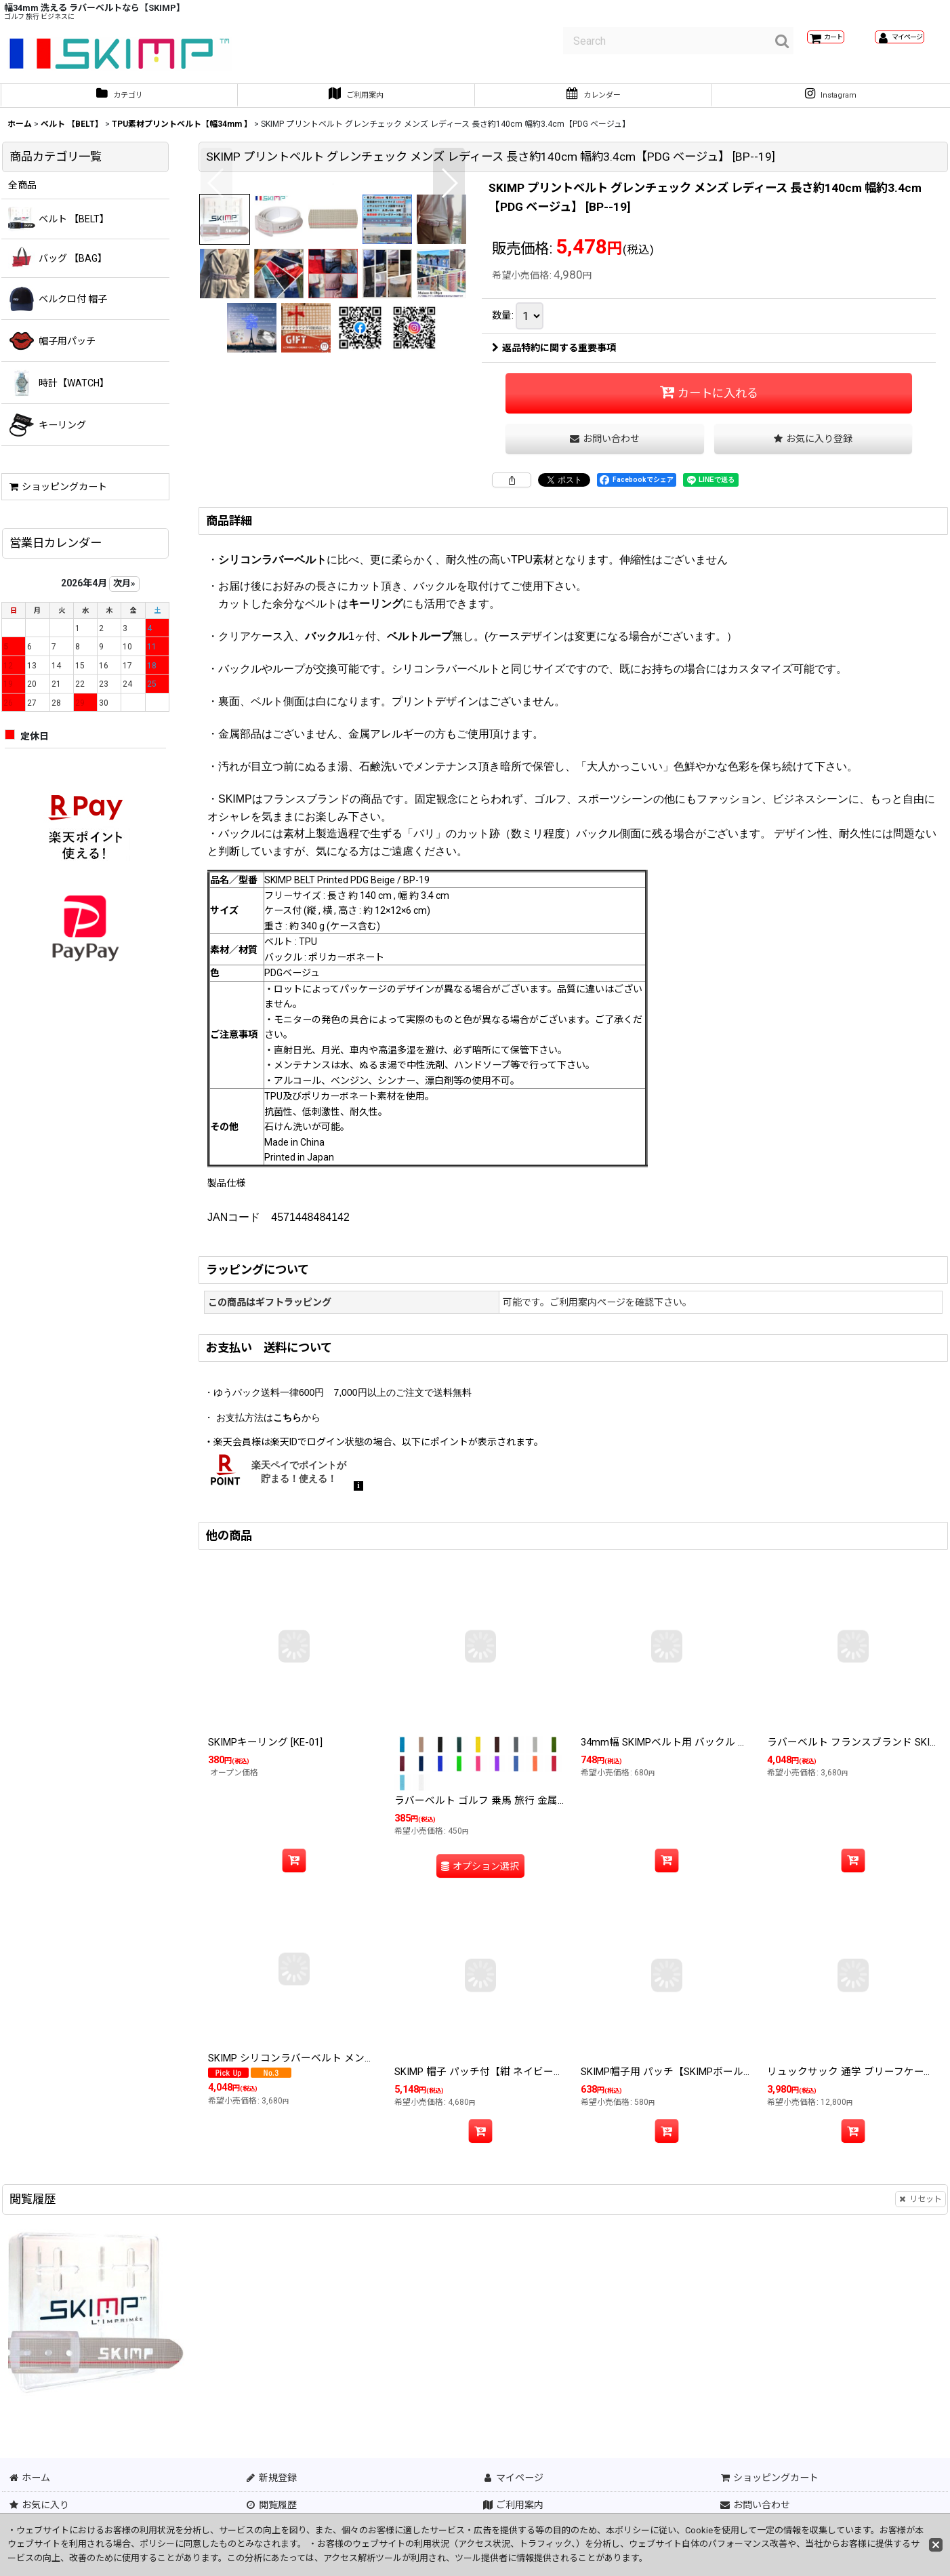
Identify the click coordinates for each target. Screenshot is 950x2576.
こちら (287, 1544)
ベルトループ (419, 763)
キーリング (375, 730)
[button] (216, 318)
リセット (920, 2316)
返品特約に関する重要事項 (554, 354)
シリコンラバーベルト (272, 685)
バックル (326, 763)
